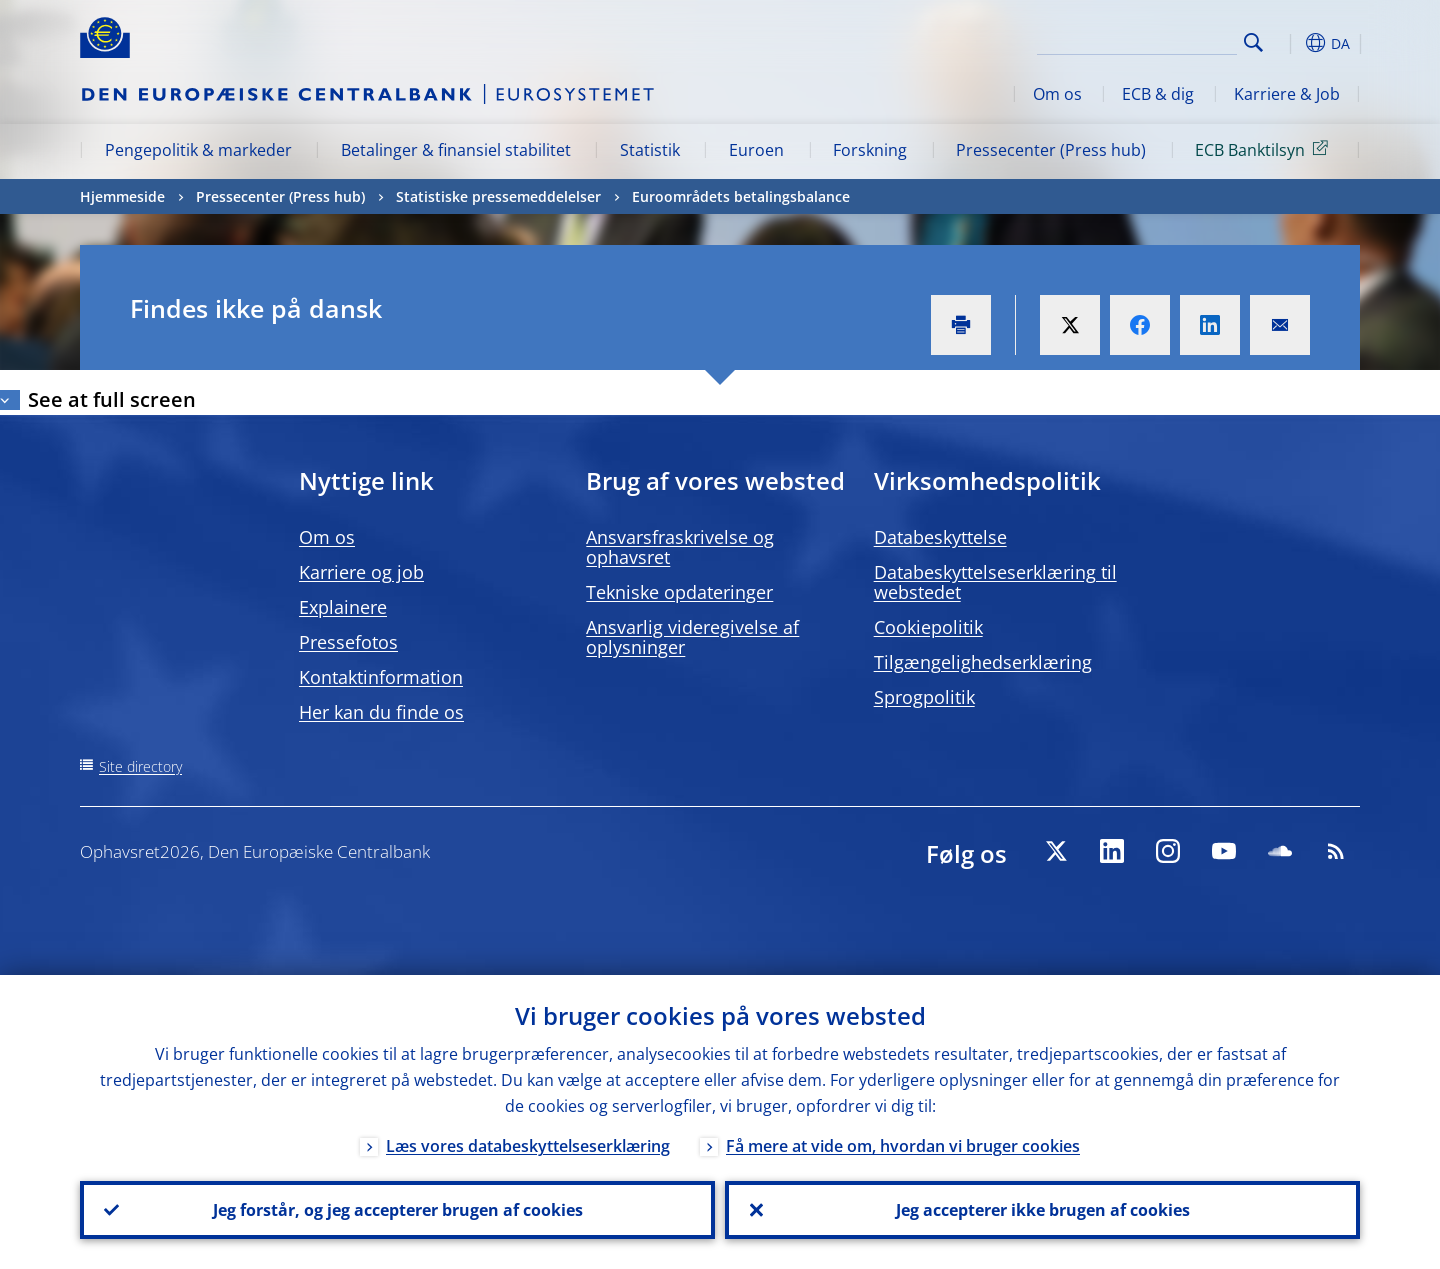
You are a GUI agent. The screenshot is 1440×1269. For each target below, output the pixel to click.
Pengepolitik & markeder (198, 150)
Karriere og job (361, 572)
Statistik (650, 150)
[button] (1290, 43)
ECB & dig (1158, 94)
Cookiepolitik (928, 627)
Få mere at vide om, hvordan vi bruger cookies (903, 1146)
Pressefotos (348, 642)
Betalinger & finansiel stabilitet (456, 150)
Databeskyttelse (940, 537)
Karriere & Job (1287, 94)
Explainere (343, 607)
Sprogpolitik (924, 697)
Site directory (140, 766)
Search (1253, 42)
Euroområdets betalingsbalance (741, 196)
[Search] (1137, 40)
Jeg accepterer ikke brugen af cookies (1043, 1210)
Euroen (756, 150)
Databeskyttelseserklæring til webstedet (995, 582)
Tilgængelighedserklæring (983, 662)
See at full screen (112, 399)
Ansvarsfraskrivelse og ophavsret (680, 547)
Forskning (870, 150)
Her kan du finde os (381, 712)
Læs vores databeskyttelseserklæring (528, 1146)
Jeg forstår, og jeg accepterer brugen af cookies (398, 1210)
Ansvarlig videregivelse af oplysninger (692, 637)
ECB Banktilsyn (1265, 149)
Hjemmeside (122, 196)
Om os (1057, 94)
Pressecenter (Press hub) (1051, 150)
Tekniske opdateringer (679, 592)
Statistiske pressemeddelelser (498, 196)
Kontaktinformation (381, 677)
